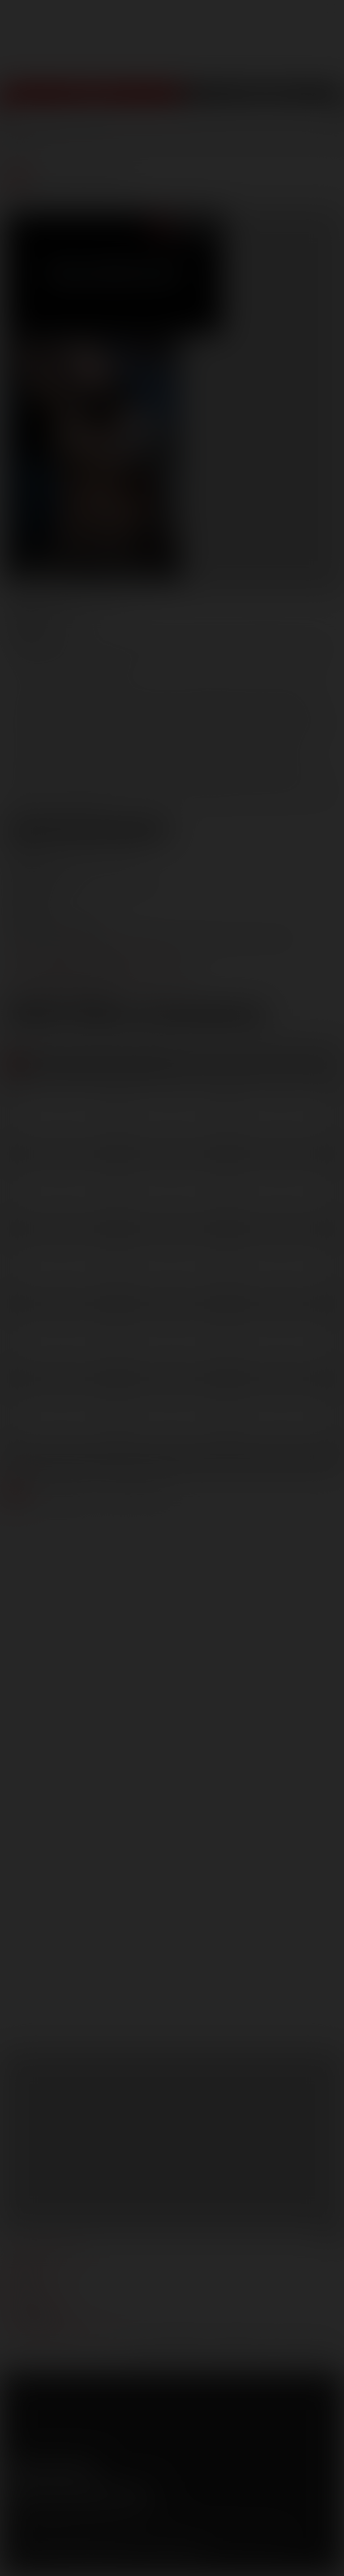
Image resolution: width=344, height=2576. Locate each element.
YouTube (51, 2470)
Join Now (91, 99)
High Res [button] (102, 1016)
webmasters (29, 2266)
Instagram (89, 2470)
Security (120, 2526)
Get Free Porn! (263, 99)
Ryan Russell (38, 670)
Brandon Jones (293, 643)
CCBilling (53, 2539)
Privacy (88, 2526)
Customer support (40, 2320)
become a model (35, 2293)
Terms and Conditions (37, 2526)
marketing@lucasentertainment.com (95, 951)
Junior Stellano (204, 657)
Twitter (33, 2470)
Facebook (14, 2470)
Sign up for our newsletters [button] (79, 2493)
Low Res (35, 1016)
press (17, 2280)
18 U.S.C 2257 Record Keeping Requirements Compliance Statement (104, 2562)
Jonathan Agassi (125, 657)
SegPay (113, 2539)
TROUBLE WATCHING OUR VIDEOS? (61, 2333)
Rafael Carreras (281, 657)
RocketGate (184, 2539)
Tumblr (70, 2470)
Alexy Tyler (226, 643)
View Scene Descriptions (87, 829)
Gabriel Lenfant (44, 657)
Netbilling (84, 2539)
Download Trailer (202, 1016)
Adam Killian (100, 643)
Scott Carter (102, 670)
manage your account (46, 2253)
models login (31, 2306)
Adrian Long (165, 643)
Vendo (138, 2539)
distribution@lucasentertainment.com (98, 982)
